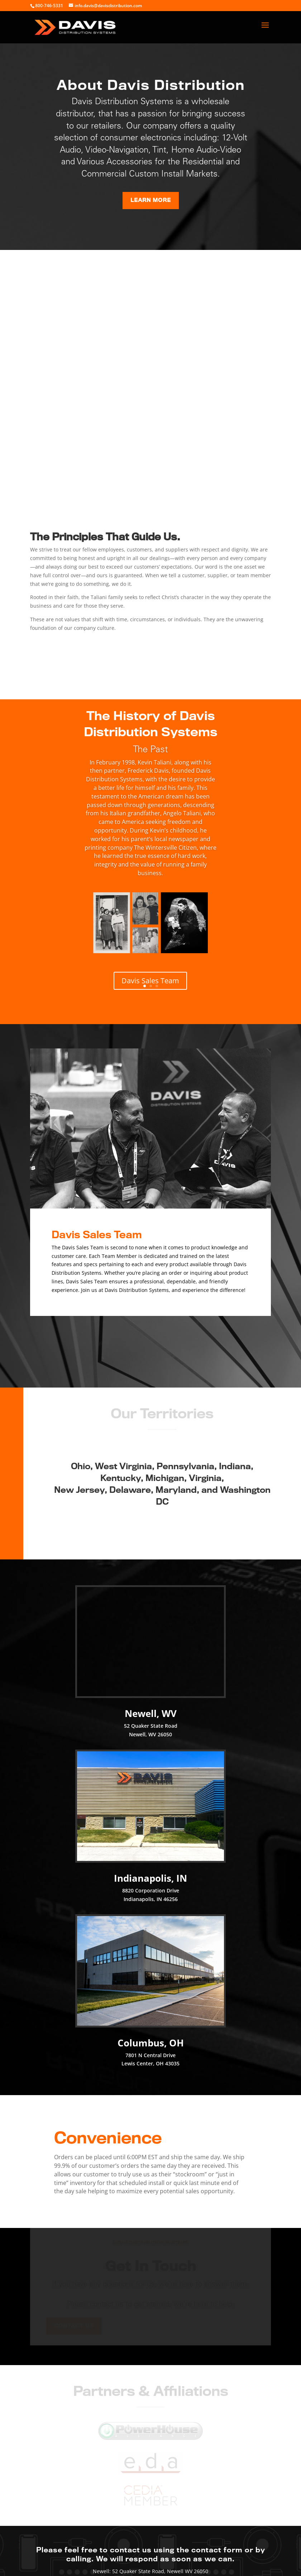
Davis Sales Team (150, 980)
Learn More (150, 200)
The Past (150, 750)
